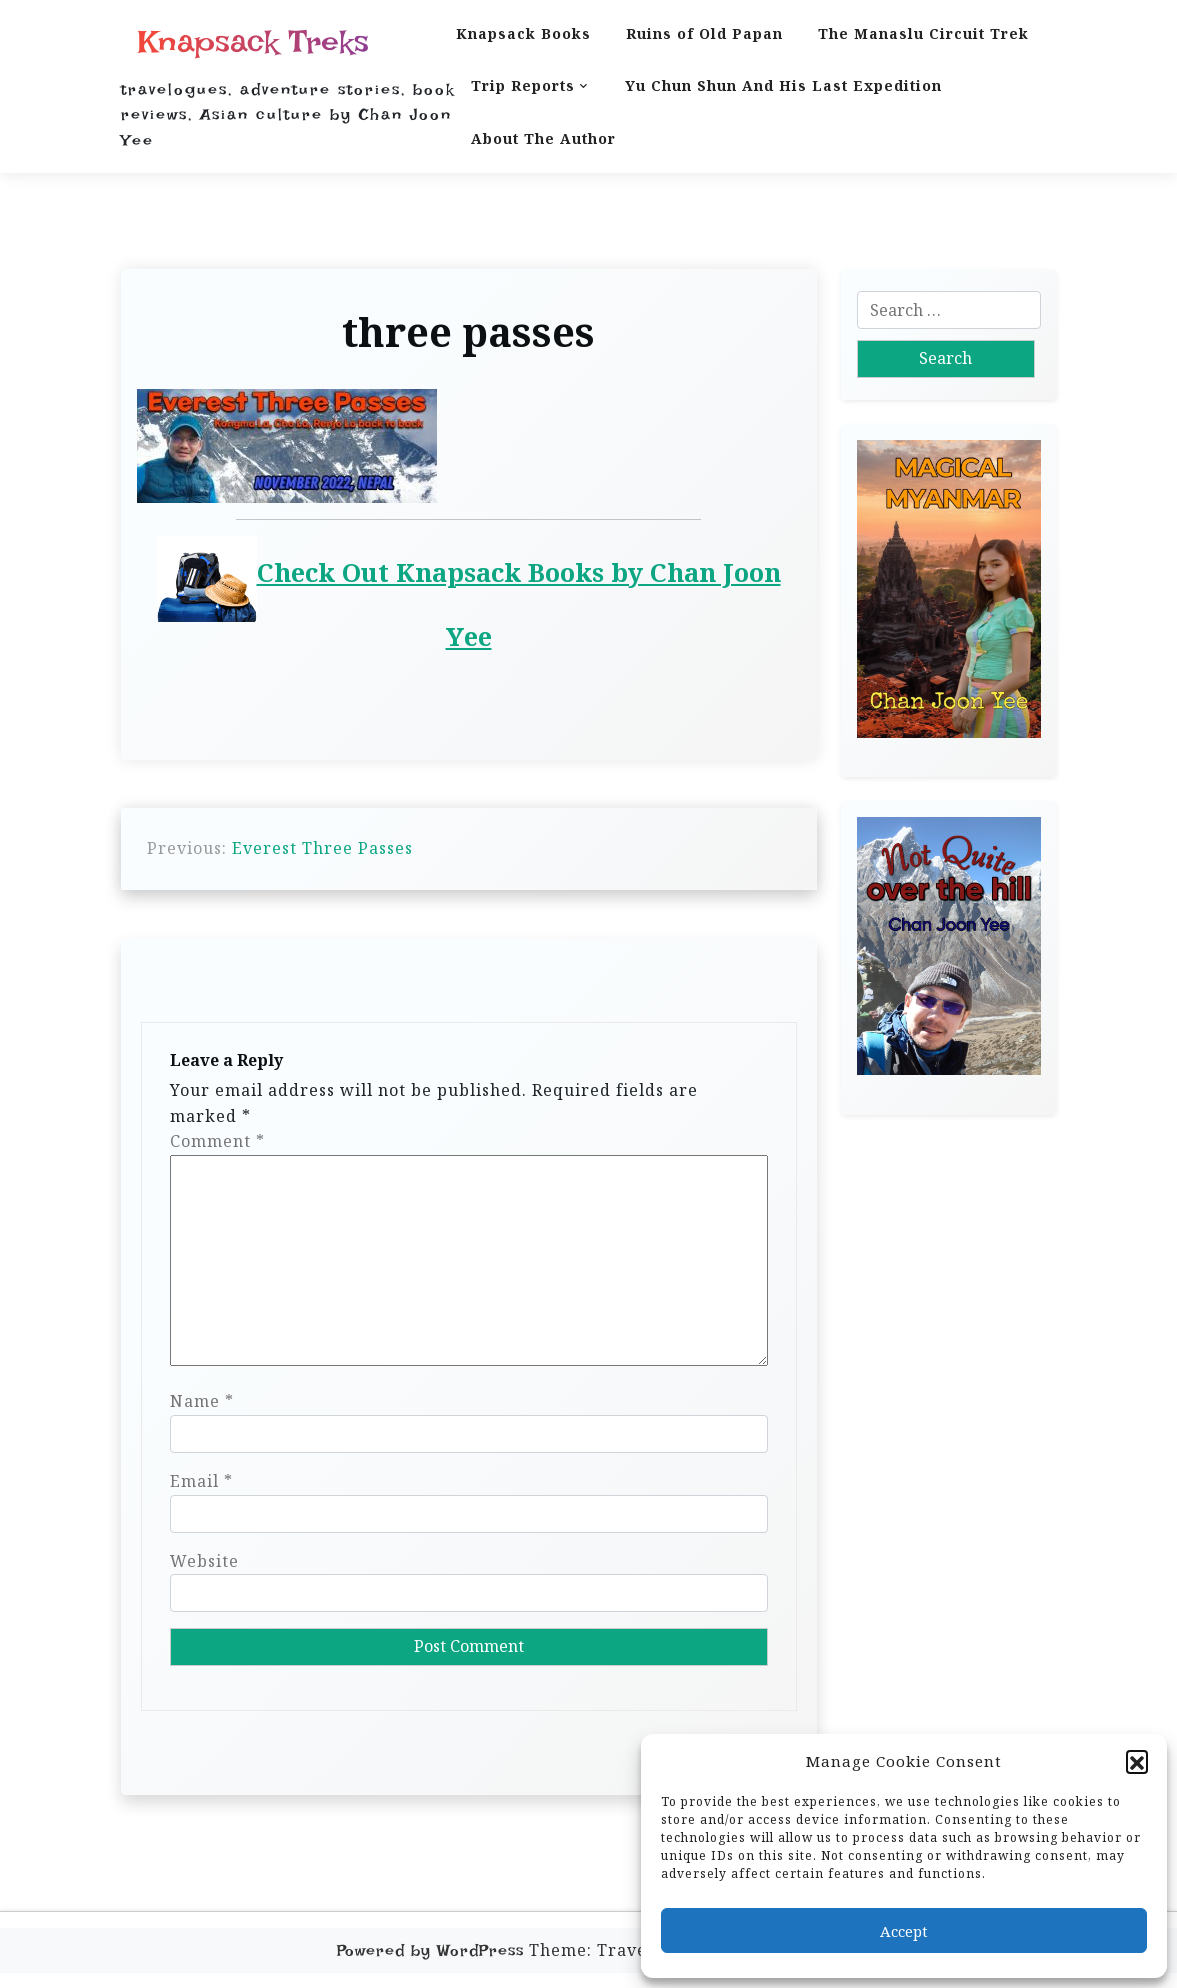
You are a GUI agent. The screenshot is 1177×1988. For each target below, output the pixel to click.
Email (201, 1481)
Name (202, 1401)
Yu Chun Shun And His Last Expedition (783, 85)
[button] (1137, 1761)
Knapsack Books (523, 33)
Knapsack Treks (253, 42)
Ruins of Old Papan (704, 33)
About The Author (543, 138)
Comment (217, 1141)
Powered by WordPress (430, 1950)
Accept (904, 1931)
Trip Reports (523, 85)
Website (204, 1561)
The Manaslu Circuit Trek (923, 33)
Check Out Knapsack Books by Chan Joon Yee (469, 594)
